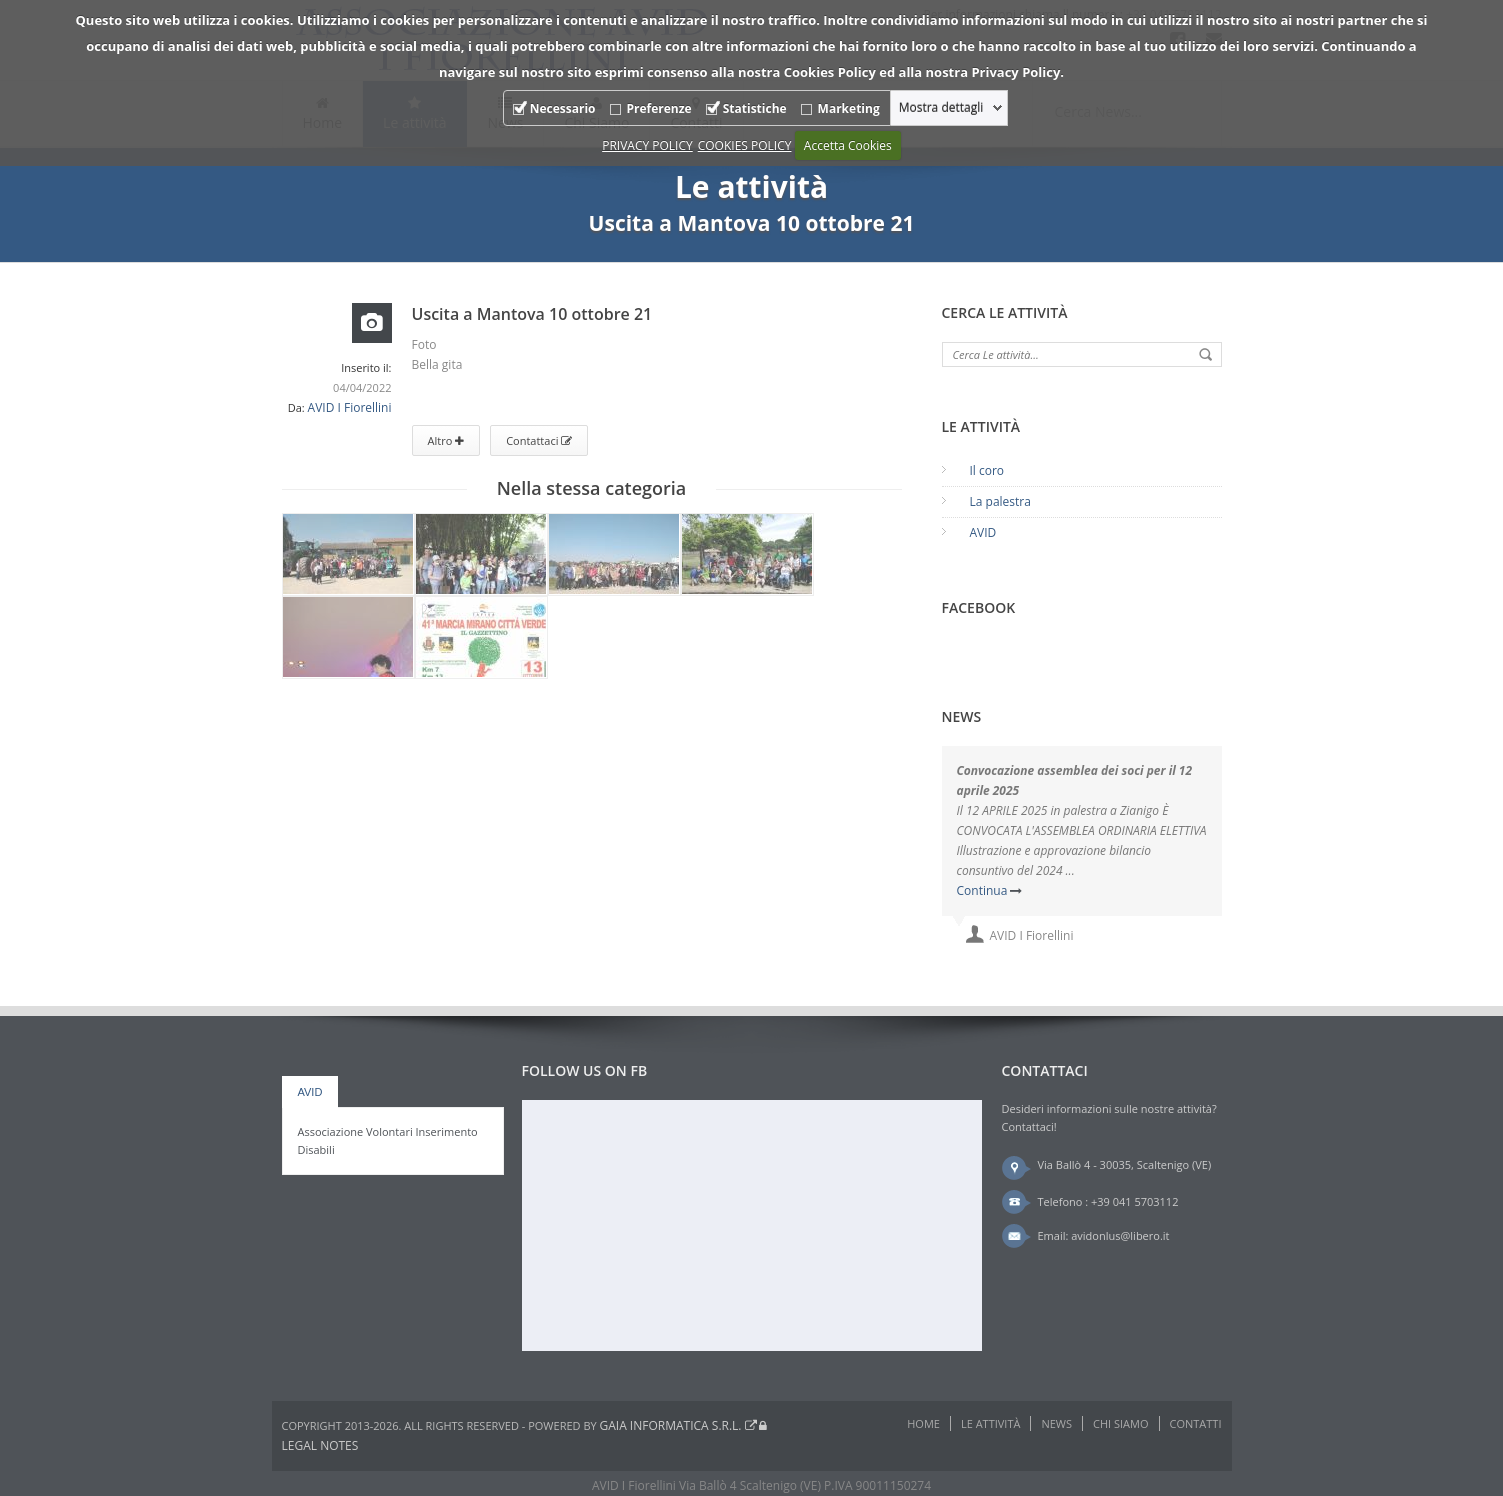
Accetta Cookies (848, 145)
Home (923, 1423)
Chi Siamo (1120, 1423)
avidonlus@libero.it (1120, 1235)
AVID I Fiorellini (350, 407)
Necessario (563, 108)
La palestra (1000, 501)
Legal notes (320, 1445)
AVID (983, 532)
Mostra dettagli (941, 108)
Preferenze (659, 108)
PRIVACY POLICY (647, 145)
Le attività (991, 1423)
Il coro (987, 470)
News (1056, 1423)
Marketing (849, 108)
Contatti (1196, 1423)
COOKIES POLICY (745, 145)
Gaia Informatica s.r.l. (678, 1425)
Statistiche (755, 108)
